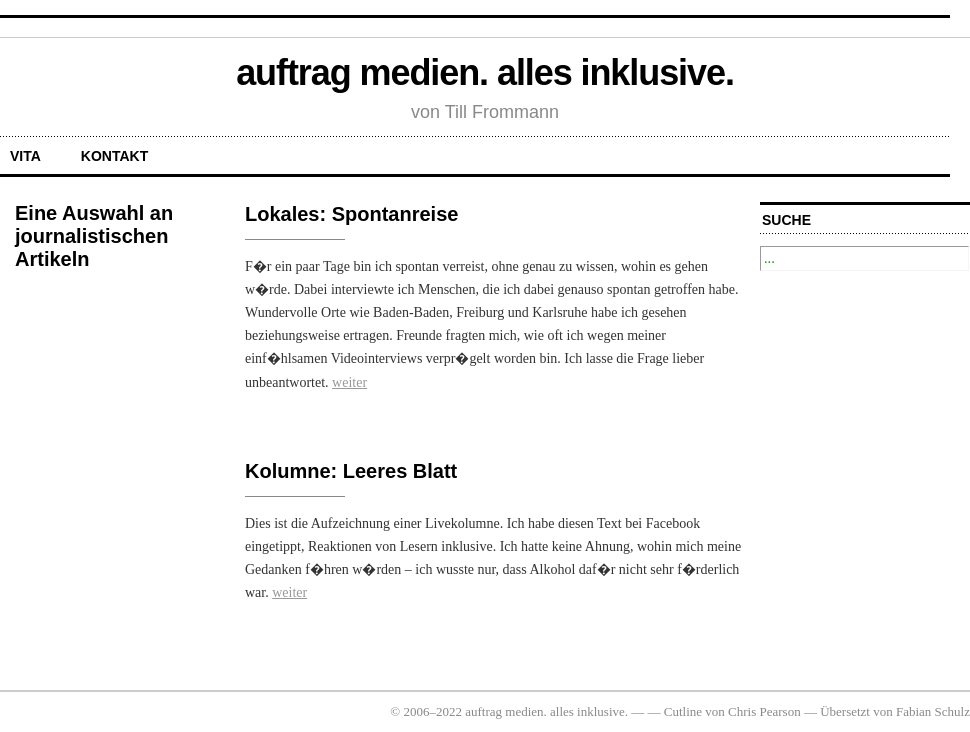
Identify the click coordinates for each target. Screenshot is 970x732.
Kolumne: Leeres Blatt (351, 471)
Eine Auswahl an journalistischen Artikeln (94, 236)
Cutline (683, 711)
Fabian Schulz (933, 711)
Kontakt (114, 156)
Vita (25, 156)
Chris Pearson (764, 711)
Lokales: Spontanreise (351, 214)
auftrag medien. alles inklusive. (485, 72)
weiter (349, 382)
